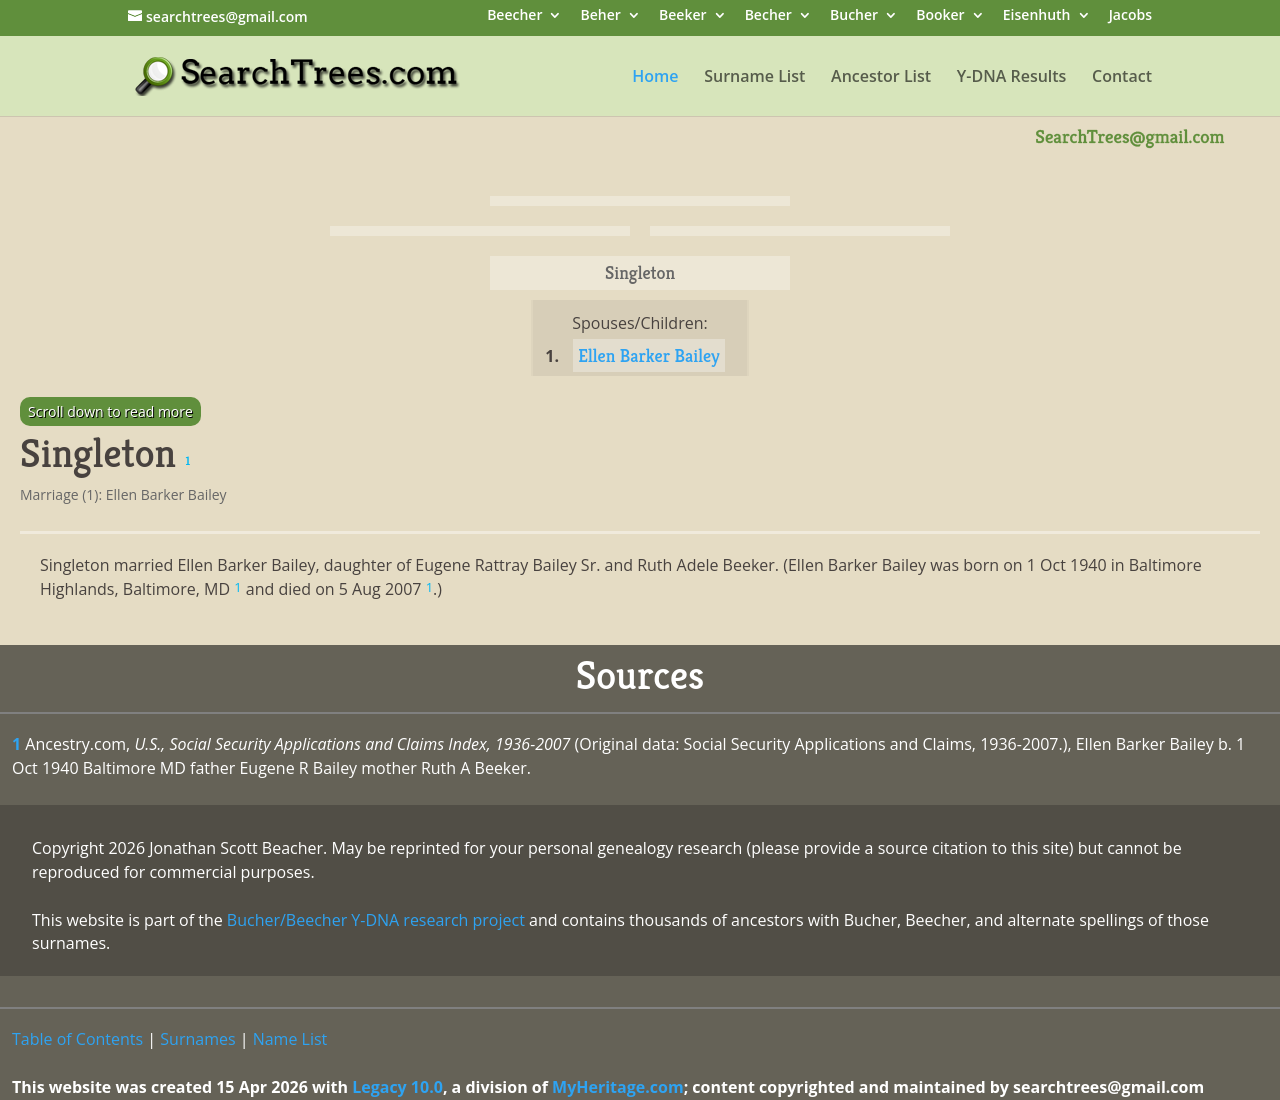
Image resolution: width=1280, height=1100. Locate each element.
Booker (940, 16)
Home (655, 78)
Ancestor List (881, 78)
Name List (290, 1039)
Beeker (683, 16)
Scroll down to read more (110, 411)
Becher (768, 16)
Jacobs (1130, 16)
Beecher (514, 16)
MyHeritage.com (618, 1087)
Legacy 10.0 (397, 1087)
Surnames (197, 1039)
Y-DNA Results (1012, 78)
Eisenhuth (1037, 16)
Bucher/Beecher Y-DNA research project (376, 920)
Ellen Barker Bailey (649, 355)
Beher (601, 16)
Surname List (754, 78)
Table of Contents (77, 1039)
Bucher (854, 16)
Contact (1122, 78)
